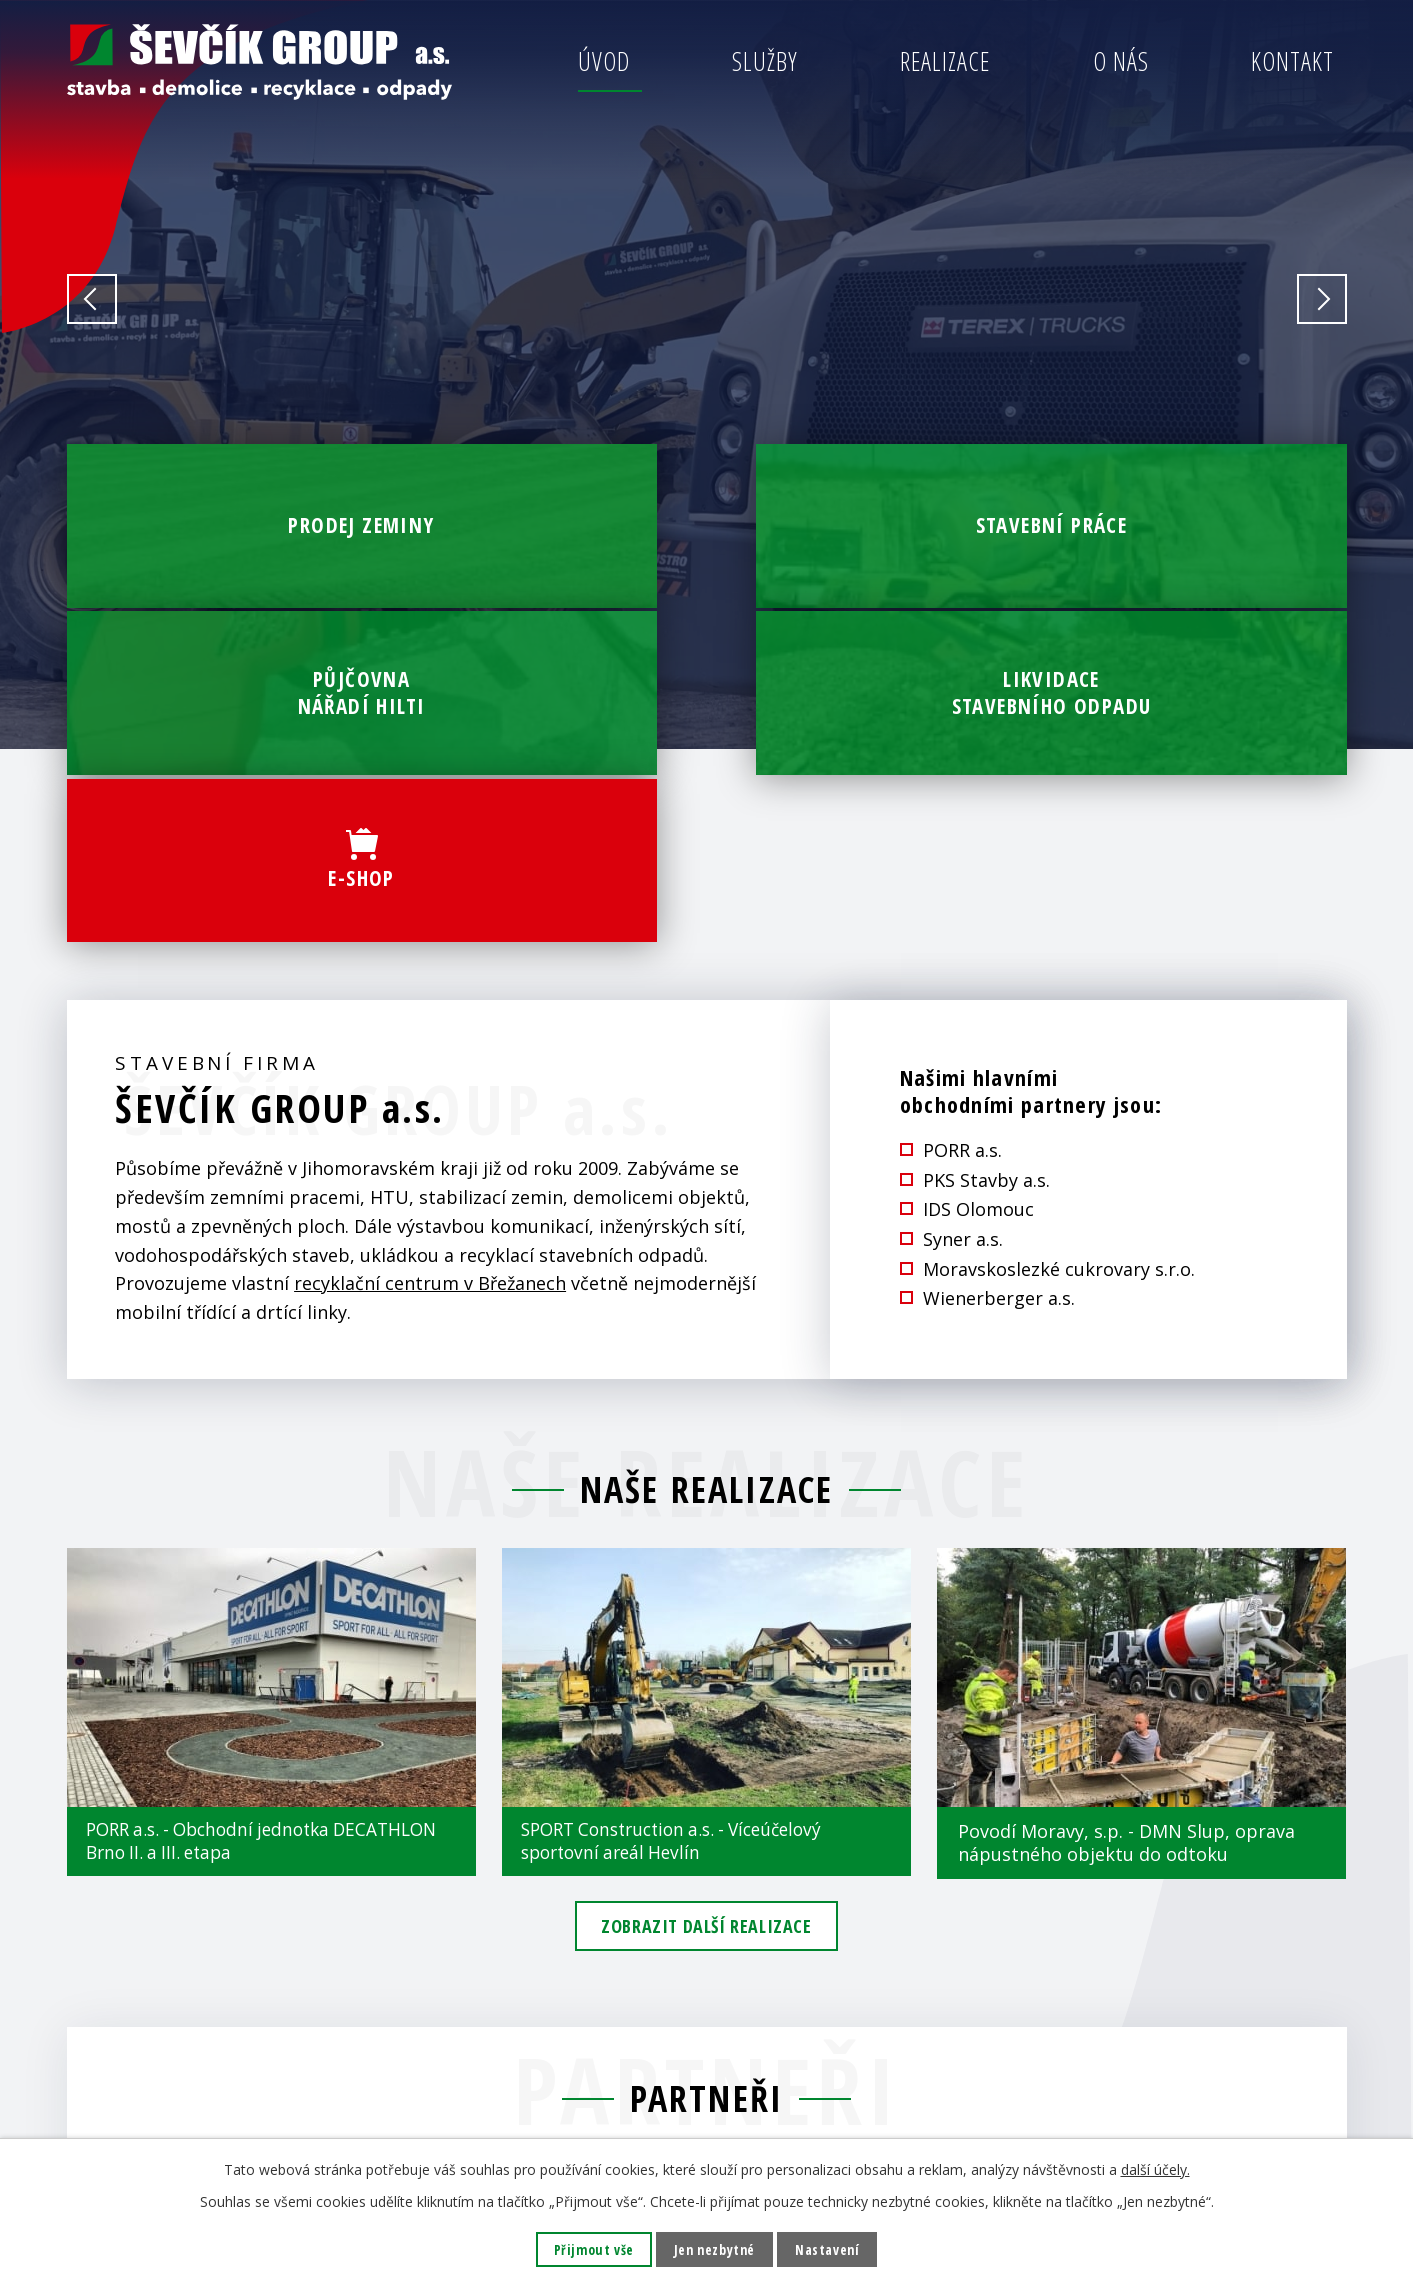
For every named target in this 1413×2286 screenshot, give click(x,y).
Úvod (604, 61)
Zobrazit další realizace (706, 1634)
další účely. (1155, 2168)
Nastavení (829, 2249)
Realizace (945, 61)
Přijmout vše (590, 2249)
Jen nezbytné (713, 2249)
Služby (765, 61)
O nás (1121, 61)
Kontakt (1292, 61)
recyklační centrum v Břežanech (430, 987)
